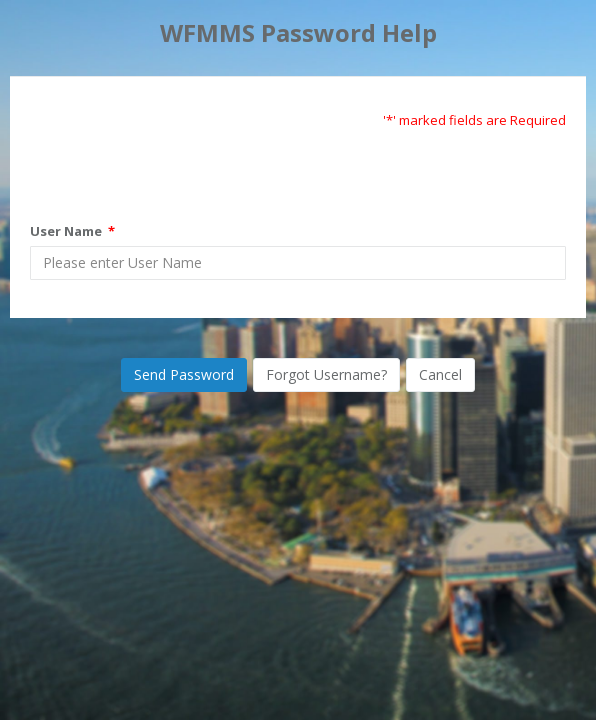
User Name (72, 231)
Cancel (440, 374)
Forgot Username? (326, 374)
